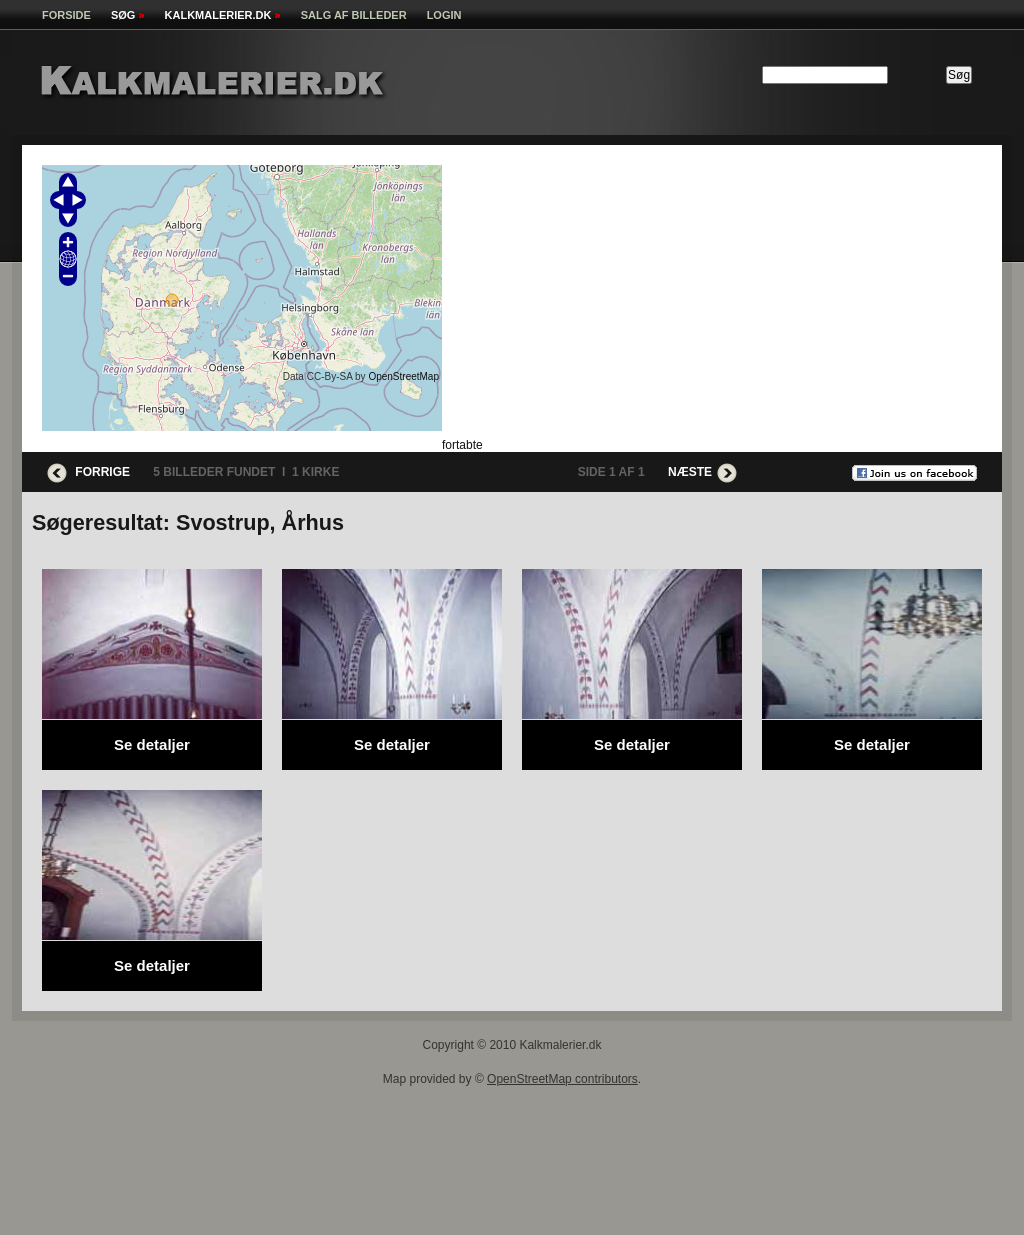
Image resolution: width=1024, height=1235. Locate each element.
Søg (128, 15)
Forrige (88, 472)
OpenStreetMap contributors (562, 1079)
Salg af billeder (354, 15)
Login (444, 15)
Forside (66, 15)
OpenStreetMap (403, 376)
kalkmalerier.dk (223, 15)
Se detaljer (152, 744)
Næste (702, 472)
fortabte (462, 445)
